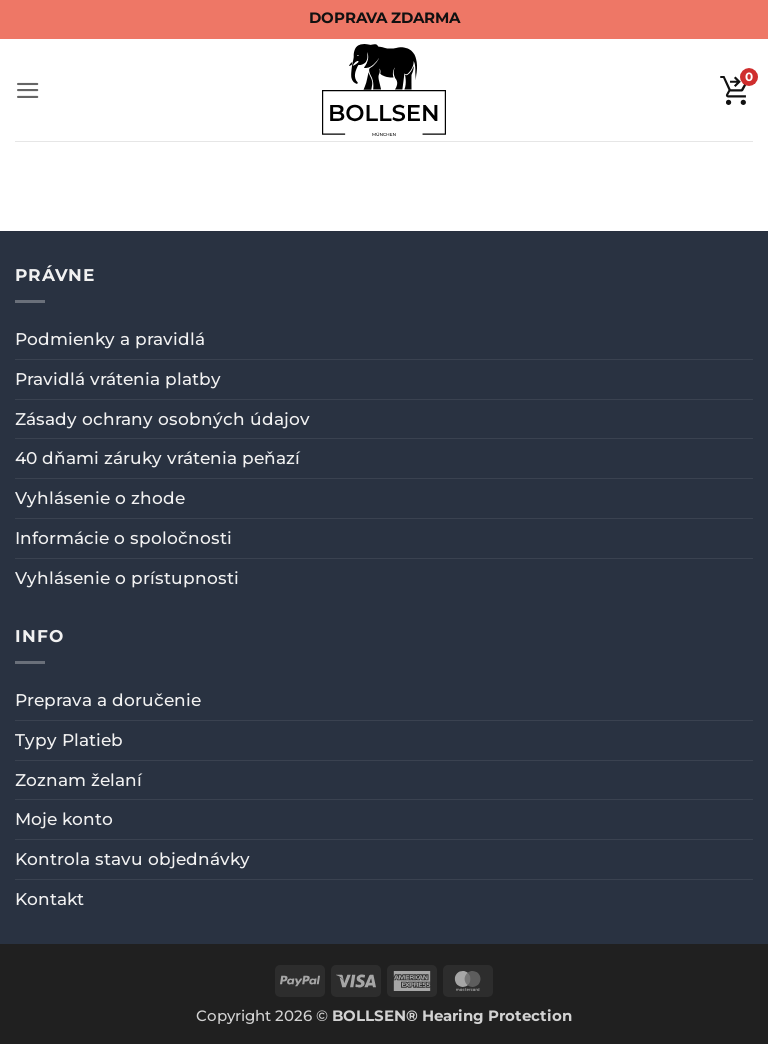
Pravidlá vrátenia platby (118, 379)
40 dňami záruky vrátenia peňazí (157, 458)
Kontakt (49, 899)
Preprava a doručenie (108, 700)
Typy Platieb (69, 740)
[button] (28, 90)
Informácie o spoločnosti (123, 538)
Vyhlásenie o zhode (100, 498)
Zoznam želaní (78, 780)
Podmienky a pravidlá (110, 339)
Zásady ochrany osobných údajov (162, 419)
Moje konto (64, 819)
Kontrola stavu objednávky (132, 859)
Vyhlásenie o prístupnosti (127, 578)
